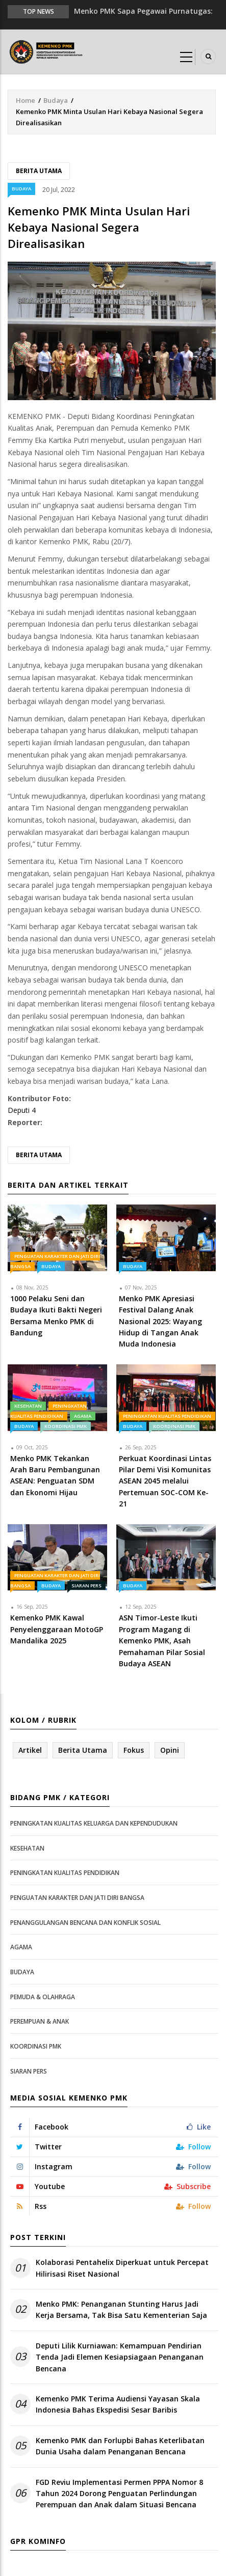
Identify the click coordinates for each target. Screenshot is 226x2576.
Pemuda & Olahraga (42, 1997)
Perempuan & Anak (39, 2021)
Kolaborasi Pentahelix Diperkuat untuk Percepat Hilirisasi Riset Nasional (122, 2267)
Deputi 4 (22, 1110)
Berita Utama (39, 170)
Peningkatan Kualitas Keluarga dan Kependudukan (94, 1823)
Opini (169, 1750)
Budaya (55, 100)
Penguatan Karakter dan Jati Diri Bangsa (77, 1897)
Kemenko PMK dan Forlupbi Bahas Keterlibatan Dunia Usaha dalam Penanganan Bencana (120, 2445)
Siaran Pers (86, 1585)
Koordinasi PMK (65, 1426)
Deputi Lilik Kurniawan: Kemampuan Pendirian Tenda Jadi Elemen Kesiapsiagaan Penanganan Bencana (120, 2357)
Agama (82, 1416)
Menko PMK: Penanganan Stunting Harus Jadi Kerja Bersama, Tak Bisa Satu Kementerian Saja (121, 2309)
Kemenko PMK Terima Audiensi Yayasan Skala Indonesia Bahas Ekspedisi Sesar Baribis (118, 2404)
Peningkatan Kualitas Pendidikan (167, 1416)
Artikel (30, 1750)
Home (25, 100)
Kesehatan (28, 1406)
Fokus (133, 1750)
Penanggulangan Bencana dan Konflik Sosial (85, 1922)
